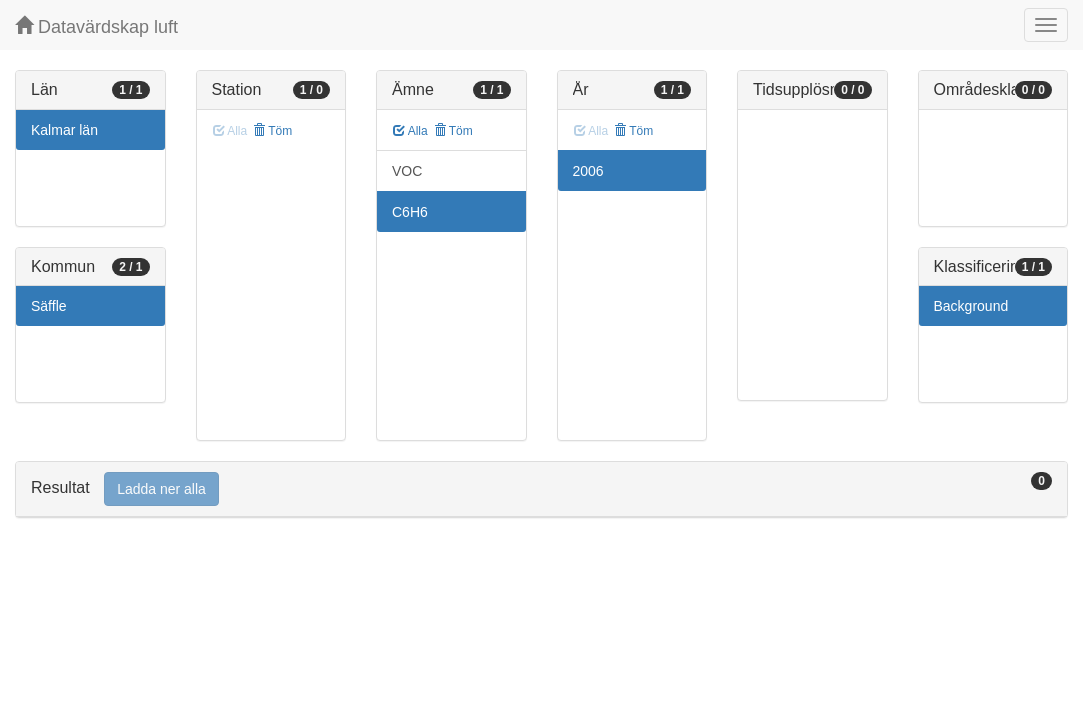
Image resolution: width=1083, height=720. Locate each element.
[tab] (541, 489)
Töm (272, 131)
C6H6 (410, 212)
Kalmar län (64, 130)
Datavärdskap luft (96, 26)
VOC (407, 171)
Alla (410, 131)
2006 (588, 171)
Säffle (49, 306)
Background (971, 306)
